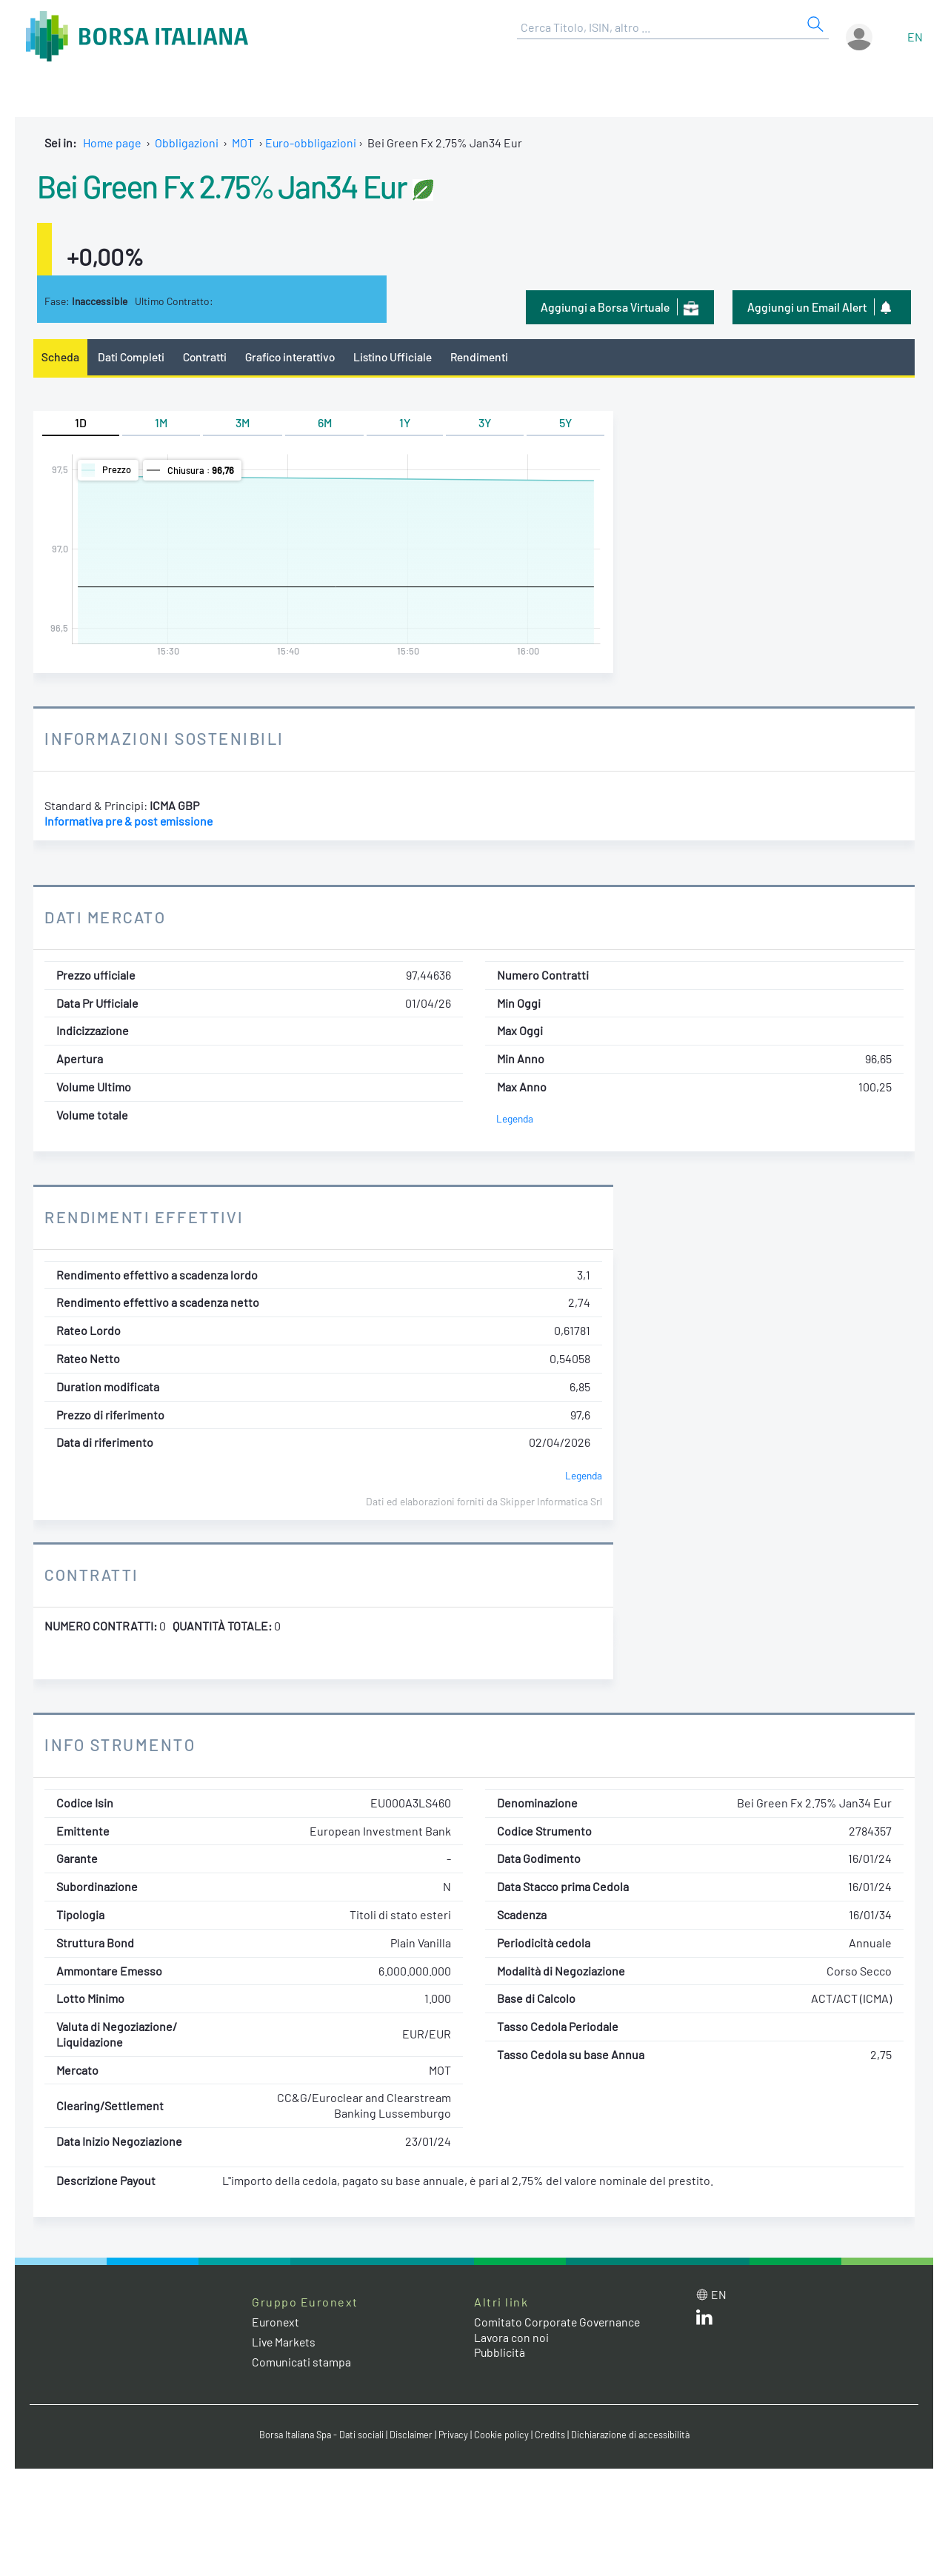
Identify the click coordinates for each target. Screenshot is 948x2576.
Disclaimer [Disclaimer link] (411, 2435)
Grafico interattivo (293, 356)
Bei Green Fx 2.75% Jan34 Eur (230, 185)
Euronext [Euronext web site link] (276, 2322)
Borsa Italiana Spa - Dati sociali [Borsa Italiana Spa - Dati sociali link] (318, 2435)
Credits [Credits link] (552, 2435)
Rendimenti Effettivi (146, 1216)
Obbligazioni (186, 143)
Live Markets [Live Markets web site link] (285, 2342)
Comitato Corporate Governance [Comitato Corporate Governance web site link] (558, 2322)
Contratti (206, 356)
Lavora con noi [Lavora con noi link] (512, 2337)
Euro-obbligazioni (311, 143)
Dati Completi (132, 356)
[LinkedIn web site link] (704, 2320)
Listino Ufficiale (398, 356)
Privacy (454, 2435)
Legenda (515, 1118)
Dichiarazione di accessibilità (634, 2435)
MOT (243, 143)
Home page (112, 143)
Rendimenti (486, 356)
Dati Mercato (106, 916)
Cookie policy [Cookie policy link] (503, 2435)
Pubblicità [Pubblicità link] (500, 2353)
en (915, 37)
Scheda (60, 356)
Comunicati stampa (302, 2362)
